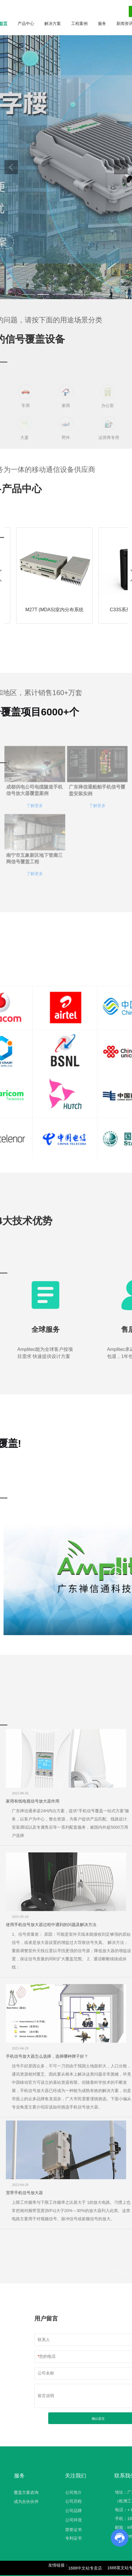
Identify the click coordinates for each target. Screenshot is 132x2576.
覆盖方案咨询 (26, 2492)
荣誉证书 (73, 2529)
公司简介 (73, 2492)
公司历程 (73, 2501)
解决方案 (52, 23)
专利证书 (73, 2538)
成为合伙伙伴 (26, 2501)
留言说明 (46, 2395)
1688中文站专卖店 (85, 2568)
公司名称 (46, 2373)
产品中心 (26, 23)
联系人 (44, 2339)
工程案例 (79, 23)
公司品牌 (73, 2510)
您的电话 (47, 2356)
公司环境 (73, 2520)
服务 (102, 23)
